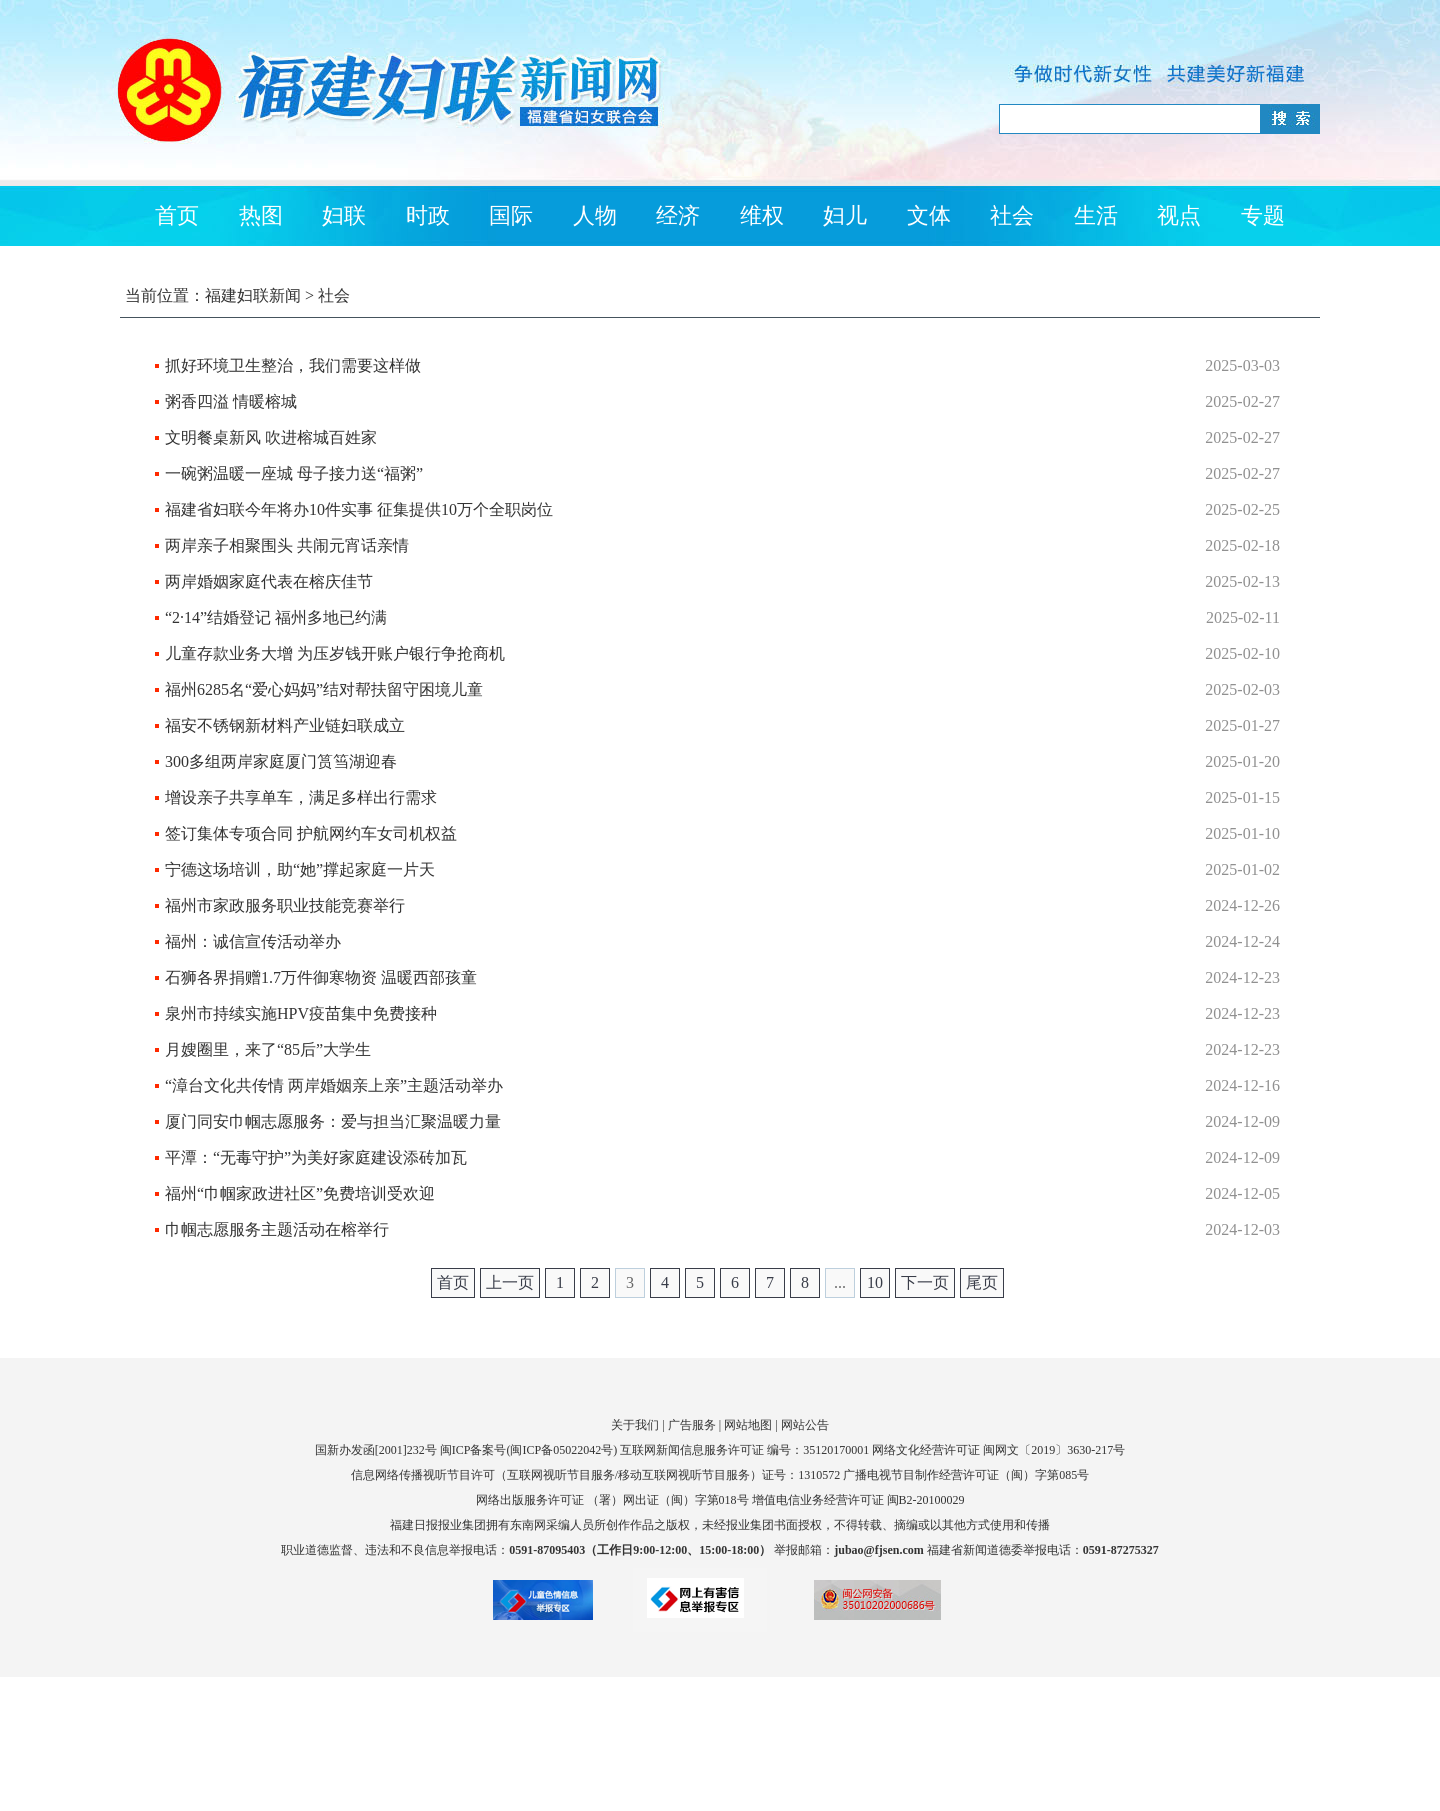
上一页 (510, 1282)
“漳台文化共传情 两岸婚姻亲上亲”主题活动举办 (334, 1085)
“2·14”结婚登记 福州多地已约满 (276, 617)
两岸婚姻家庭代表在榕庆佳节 (269, 581)
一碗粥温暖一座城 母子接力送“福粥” (294, 473)
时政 (428, 215)
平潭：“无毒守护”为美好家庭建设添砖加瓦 (316, 1157)
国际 (511, 215)
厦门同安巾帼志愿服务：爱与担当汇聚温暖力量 (333, 1121)
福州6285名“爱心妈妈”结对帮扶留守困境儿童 (324, 689)
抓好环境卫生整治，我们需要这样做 (293, 365)
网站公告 (805, 1425)
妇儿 (845, 215)
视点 (1179, 215)
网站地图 (748, 1425)
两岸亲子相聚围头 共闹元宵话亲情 (287, 545)
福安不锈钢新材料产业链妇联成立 (285, 725)
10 (875, 1282)
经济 (678, 215)
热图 (261, 215)
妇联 (344, 215)
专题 (1263, 215)
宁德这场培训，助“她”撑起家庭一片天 (300, 869)
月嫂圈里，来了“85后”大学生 (268, 1049)
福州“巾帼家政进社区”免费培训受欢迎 (300, 1193)
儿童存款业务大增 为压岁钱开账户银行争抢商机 (335, 653)
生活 (1096, 215)
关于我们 (635, 1425)
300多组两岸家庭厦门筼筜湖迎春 (281, 761)
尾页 (982, 1282)
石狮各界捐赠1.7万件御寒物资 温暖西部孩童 (321, 977)
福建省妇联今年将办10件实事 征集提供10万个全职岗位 (359, 509)
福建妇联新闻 (253, 295)
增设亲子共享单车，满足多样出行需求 (301, 797)
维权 (762, 215)
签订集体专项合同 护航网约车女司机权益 (311, 833)
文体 (929, 215)
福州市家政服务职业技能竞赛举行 (285, 905)
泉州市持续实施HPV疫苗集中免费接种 (301, 1013)
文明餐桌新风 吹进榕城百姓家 (271, 437)
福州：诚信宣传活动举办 (253, 941)
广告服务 (692, 1425)
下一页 (925, 1282)
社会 (1012, 215)
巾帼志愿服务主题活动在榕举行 (277, 1229)
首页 (177, 215)
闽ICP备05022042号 (561, 1450)
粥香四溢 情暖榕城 (231, 401)
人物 (595, 215)
